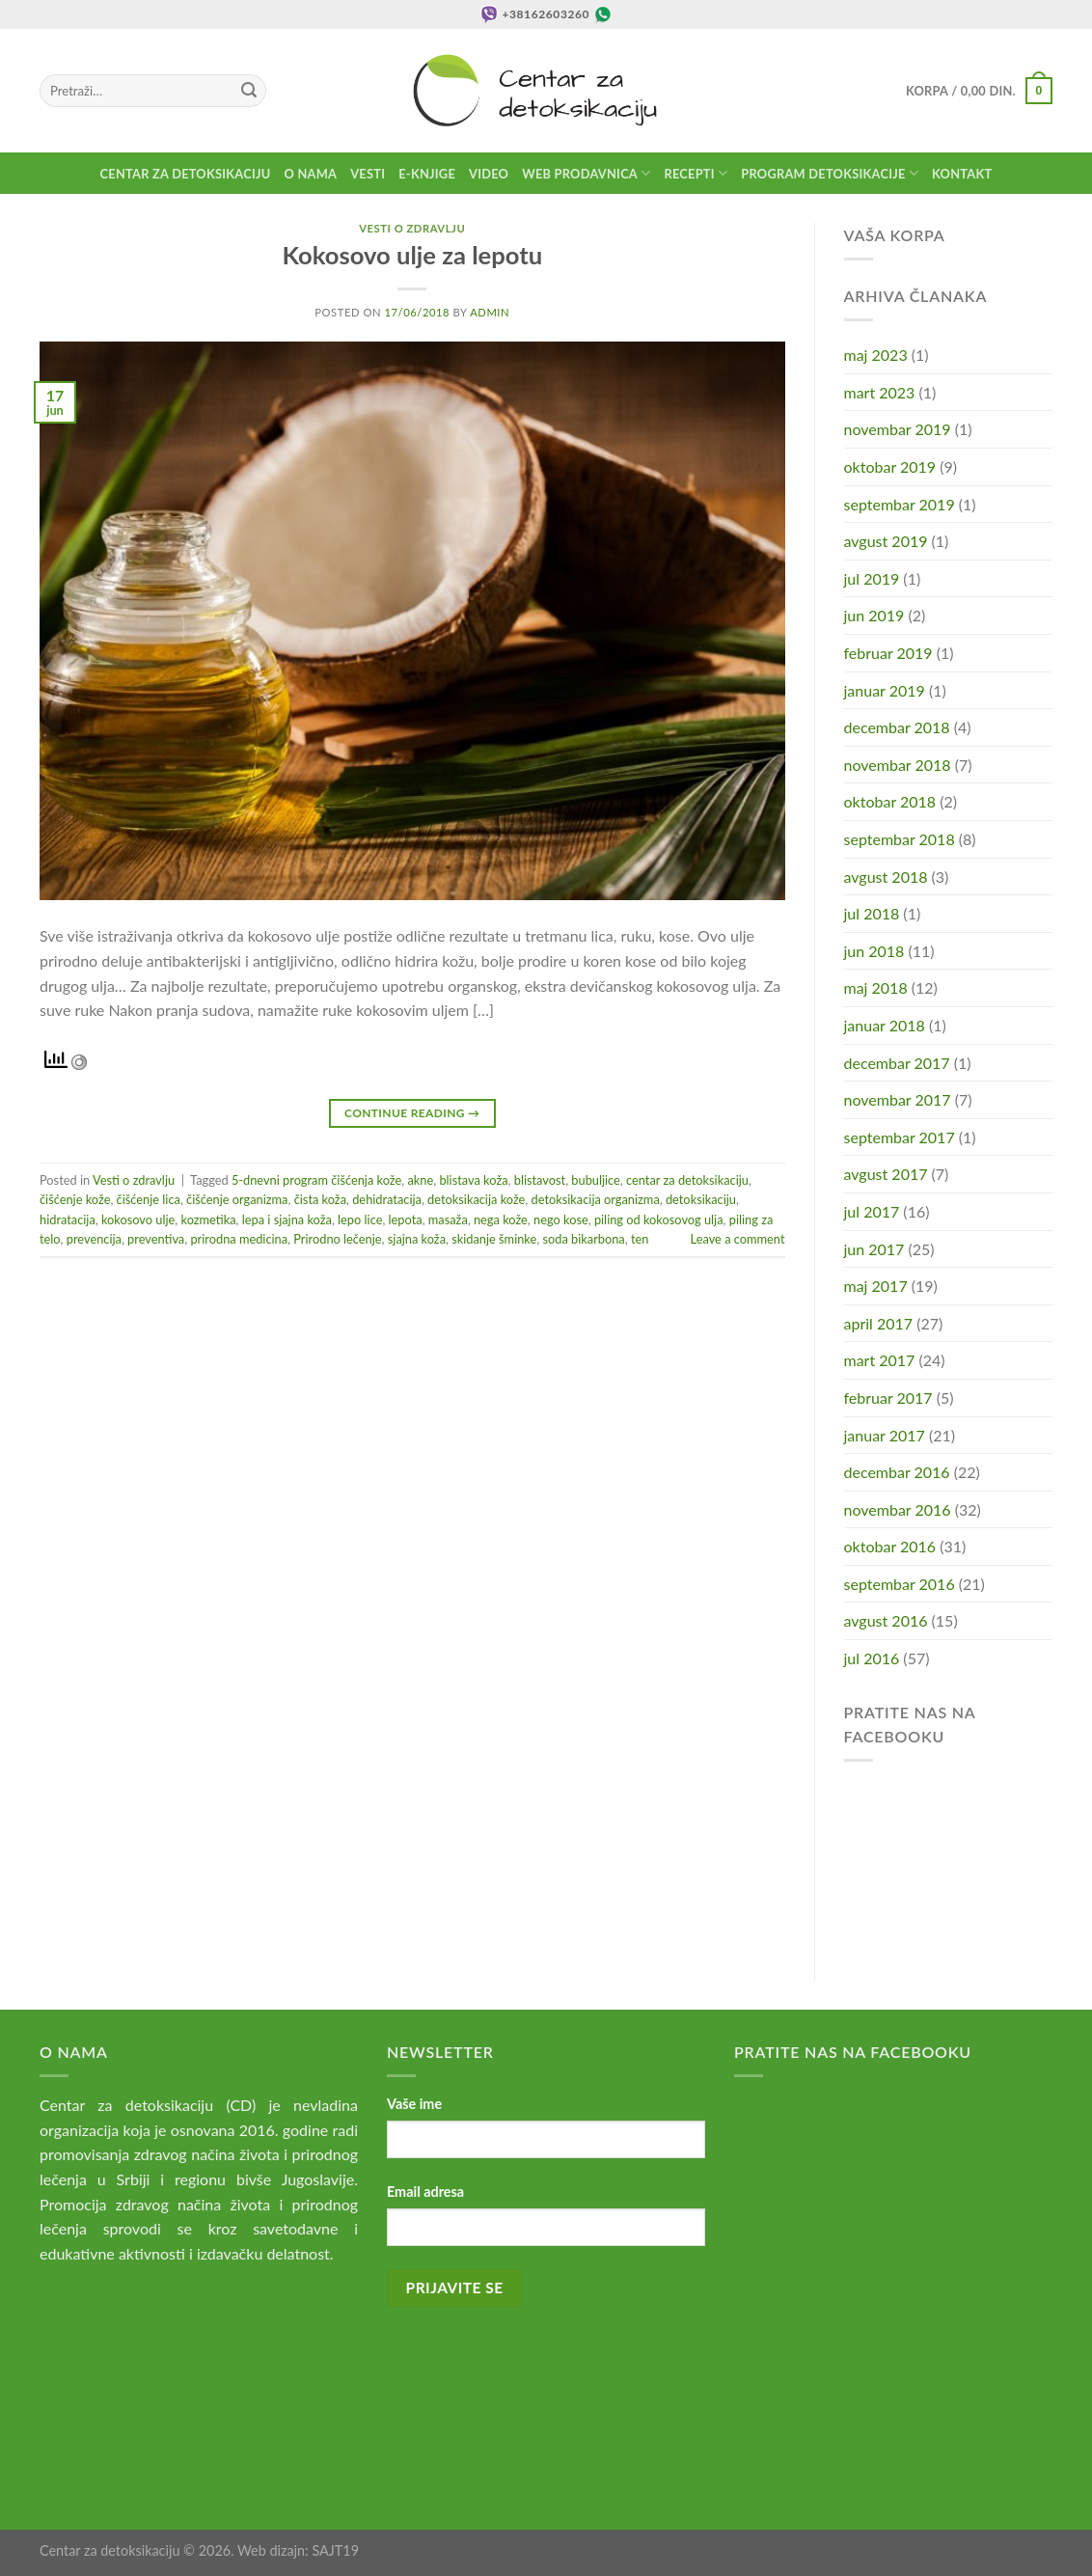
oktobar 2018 (890, 801)
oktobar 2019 (890, 466)
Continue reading (411, 1113)
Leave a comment (738, 1239)
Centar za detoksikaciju (185, 173)
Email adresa (425, 2191)
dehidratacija (387, 1199)
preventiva (155, 1239)
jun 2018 (874, 951)
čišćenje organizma (236, 1199)
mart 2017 (879, 1360)
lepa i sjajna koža (287, 1219)
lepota (406, 1219)
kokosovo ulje (138, 1219)
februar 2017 (888, 1397)
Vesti (367, 173)
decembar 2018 (897, 727)
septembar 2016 (899, 1584)
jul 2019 (872, 578)
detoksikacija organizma (596, 1199)
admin (489, 312)
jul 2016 (872, 1658)
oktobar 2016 (890, 1546)
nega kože (501, 1219)
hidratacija (68, 1219)
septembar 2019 (899, 504)
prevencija (94, 1239)
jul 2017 (872, 1211)
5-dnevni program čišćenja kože (316, 1180)
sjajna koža (417, 1239)
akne (420, 1180)
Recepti (695, 173)
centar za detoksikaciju (687, 1180)
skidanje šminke (493, 1239)
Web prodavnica (586, 173)
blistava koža (473, 1180)
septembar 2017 (899, 1137)
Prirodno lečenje (337, 1239)
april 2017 (879, 1323)
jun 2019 (874, 615)
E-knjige (426, 173)
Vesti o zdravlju (412, 228)
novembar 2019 (897, 429)
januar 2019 (884, 690)
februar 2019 (888, 653)
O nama (311, 173)
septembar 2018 (899, 839)
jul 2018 (872, 913)
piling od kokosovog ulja (658, 1219)
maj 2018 (876, 987)
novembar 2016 (897, 1509)
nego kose (560, 1219)
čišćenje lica (148, 1199)
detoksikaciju (701, 1199)
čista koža (320, 1199)
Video (488, 173)
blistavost (539, 1180)
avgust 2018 (886, 876)
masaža (448, 1219)
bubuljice (595, 1180)
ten (639, 1239)
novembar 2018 (897, 764)
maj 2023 (876, 354)
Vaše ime (414, 2104)
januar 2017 (884, 1435)
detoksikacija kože (476, 1199)
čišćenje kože (75, 1199)
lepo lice (360, 1219)
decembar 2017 (897, 1063)
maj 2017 (876, 1285)
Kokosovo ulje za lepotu (412, 254)
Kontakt (962, 173)
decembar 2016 (897, 1472)
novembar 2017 (897, 1099)
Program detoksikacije (829, 173)
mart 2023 (879, 392)
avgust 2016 (886, 1620)
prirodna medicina (238, 1239)
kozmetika (208, 1219)
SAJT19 (335, 2550)
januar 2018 (884, 1025)
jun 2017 (874, 1249)
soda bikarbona (583, 1239)
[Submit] (248, 90)
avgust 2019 (886, 541)
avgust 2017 (886, 1174)
